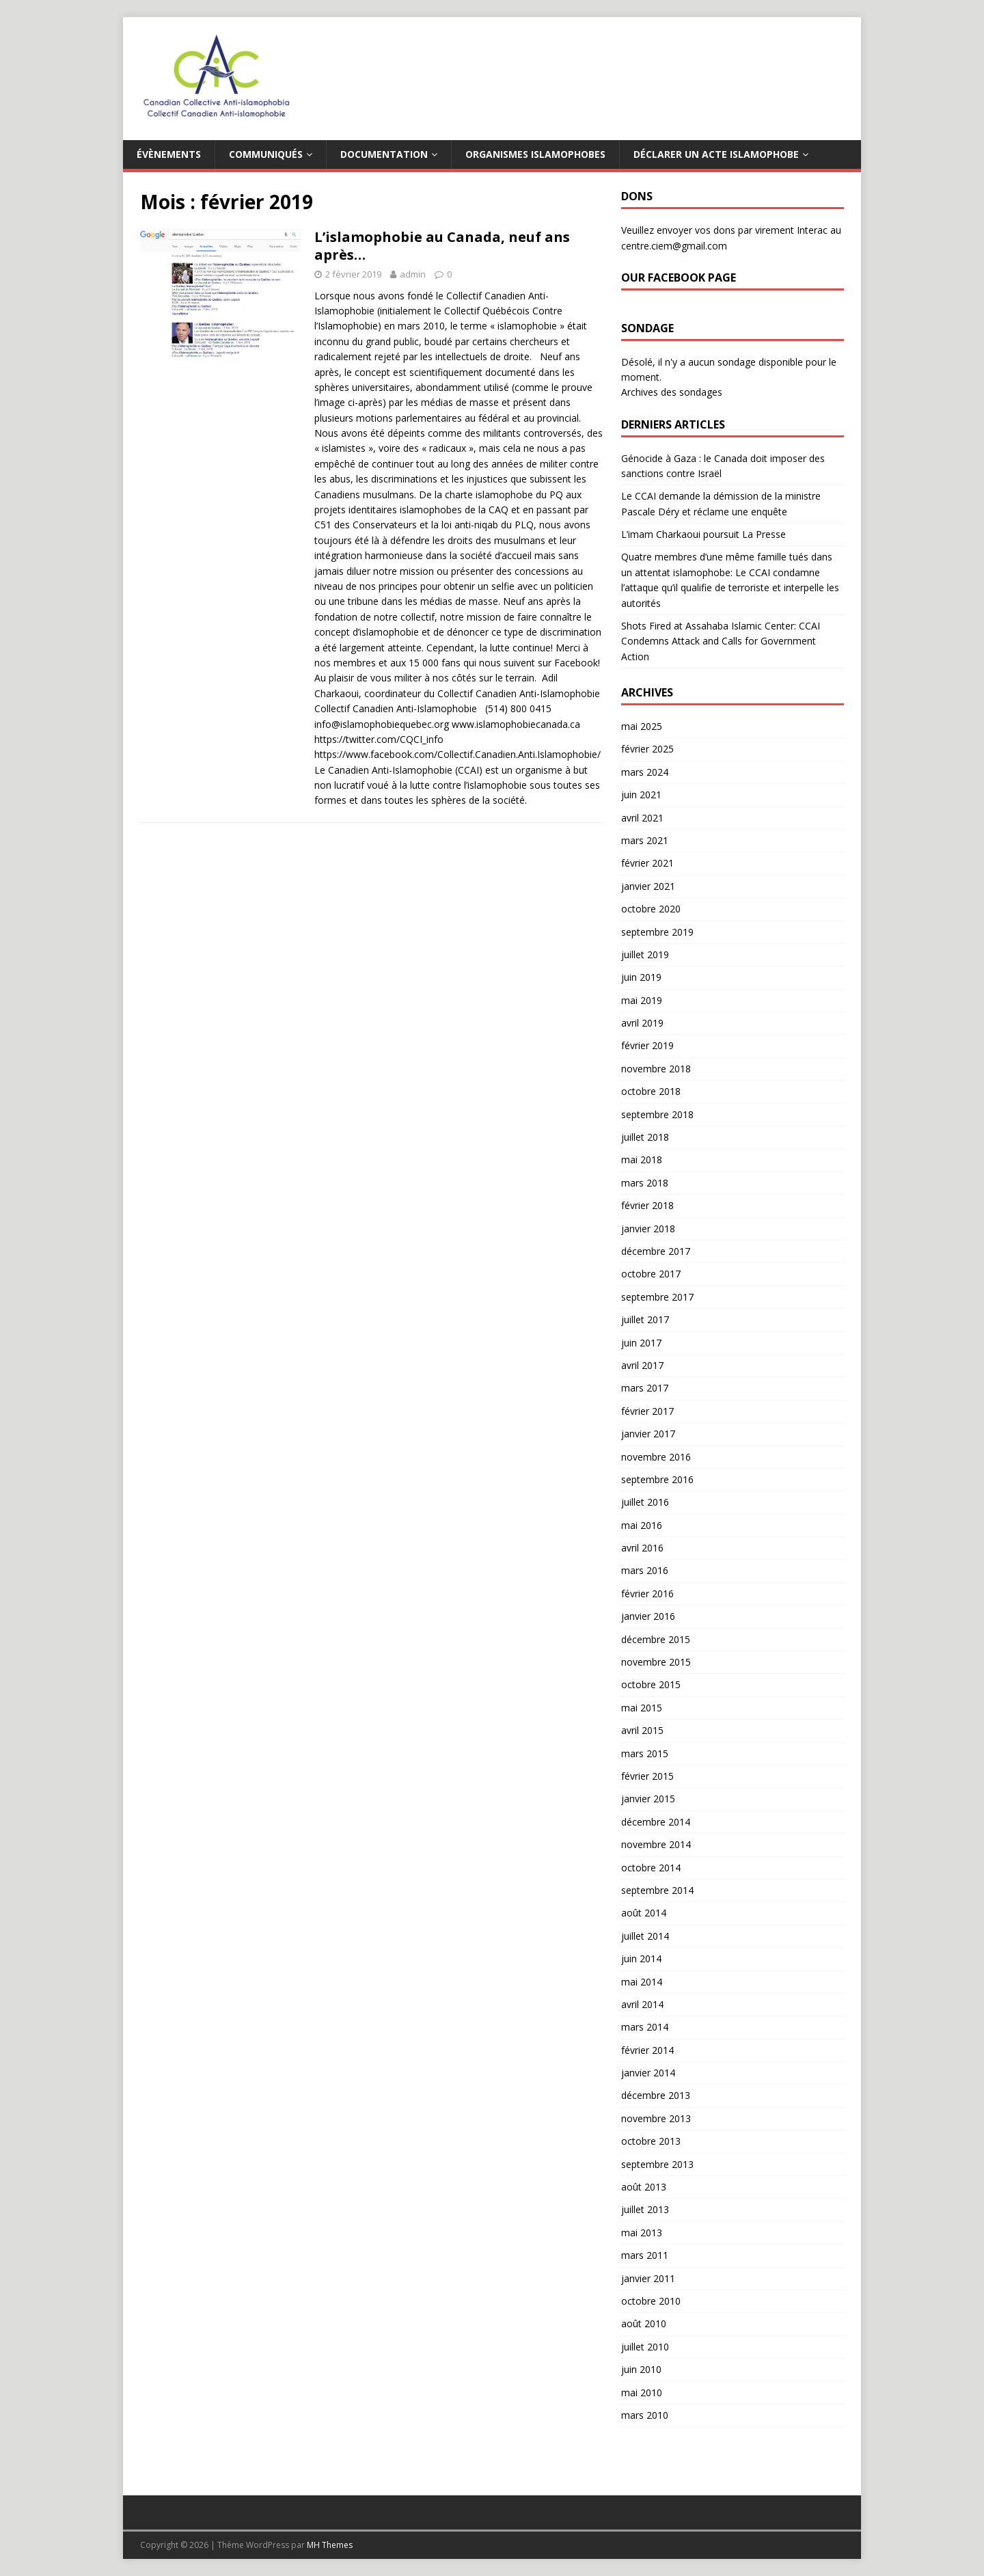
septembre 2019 (657, 931)
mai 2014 (641, 1981)
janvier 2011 (648, 2278)
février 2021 (647, 862)
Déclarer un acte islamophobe (716, 154)
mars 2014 (644, 2026)
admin (413, 274)
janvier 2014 (648, 2072)
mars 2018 (644, 1182)
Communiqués (266, 154)
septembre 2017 (657, 1296)
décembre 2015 (655, 1639)
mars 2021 (644, 840)
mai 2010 (641, 2392)
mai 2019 (641, 1000)
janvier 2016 (648, 1616)
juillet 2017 (645, 1319)
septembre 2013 (657, 2164)
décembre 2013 (655, 2095)
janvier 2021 (648, 886)
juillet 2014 (645, 1935)
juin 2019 (641, 977)
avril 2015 (642, 1730)
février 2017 (647, 1411)
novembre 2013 (656, 2118)
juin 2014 (641, 1958)
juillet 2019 (645, 954)
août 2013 (643, 2186)
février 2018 (647, 1205)
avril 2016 (642, 1547)
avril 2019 (642, 1022)
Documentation (384, 154)
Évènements (169, 154)
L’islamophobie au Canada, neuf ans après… (442, 246)
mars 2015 (644, 1753)
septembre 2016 (657, 1479)
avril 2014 (642, 2004)
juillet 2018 (645, 1136)
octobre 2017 (651, 1273)
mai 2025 (641, 726)
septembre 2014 (657, 1890)
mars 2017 (644, 1387)
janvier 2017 (648, 1433)
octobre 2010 (651, 2300)
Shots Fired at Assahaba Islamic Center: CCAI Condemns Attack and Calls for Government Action (720, 641)
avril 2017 (642, 1365)
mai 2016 (641, 1525)
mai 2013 (641, 2232)
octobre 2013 (651, 2140)
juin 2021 (641, 794)
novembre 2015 (656, 1661)
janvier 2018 (648, 1228)
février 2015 (647, 1776)
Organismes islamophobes (535, 154)
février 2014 (647, 2050)
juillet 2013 (645, 2209)
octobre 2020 (651, 908)
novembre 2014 (656, 1844)
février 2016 (647, 1593)
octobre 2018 (651, 1091)
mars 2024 (644, 771)
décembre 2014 (655, 1821)
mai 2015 (641, 1707)
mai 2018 (641, 1159)
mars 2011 (644, 2255)
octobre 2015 (651, 1684)
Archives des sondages (671, 391)
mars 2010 (644, 2415)
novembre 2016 (656, 1456)
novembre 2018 (656, 1068)
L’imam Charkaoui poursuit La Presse (703, 534)
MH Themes (330, 2545)
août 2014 (643, 1912)
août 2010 (643, 2323)
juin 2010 (641, 2369)
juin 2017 (641, 1342)
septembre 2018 (657, 1114)
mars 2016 (644, 1570)
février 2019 (647, 1045)
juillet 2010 (645, 2346)
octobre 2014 (651, 1867)
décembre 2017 (655, 1251)
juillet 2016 (645, 1501)
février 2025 (647, 748)
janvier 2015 (648, 1798)
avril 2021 (642, 817)
